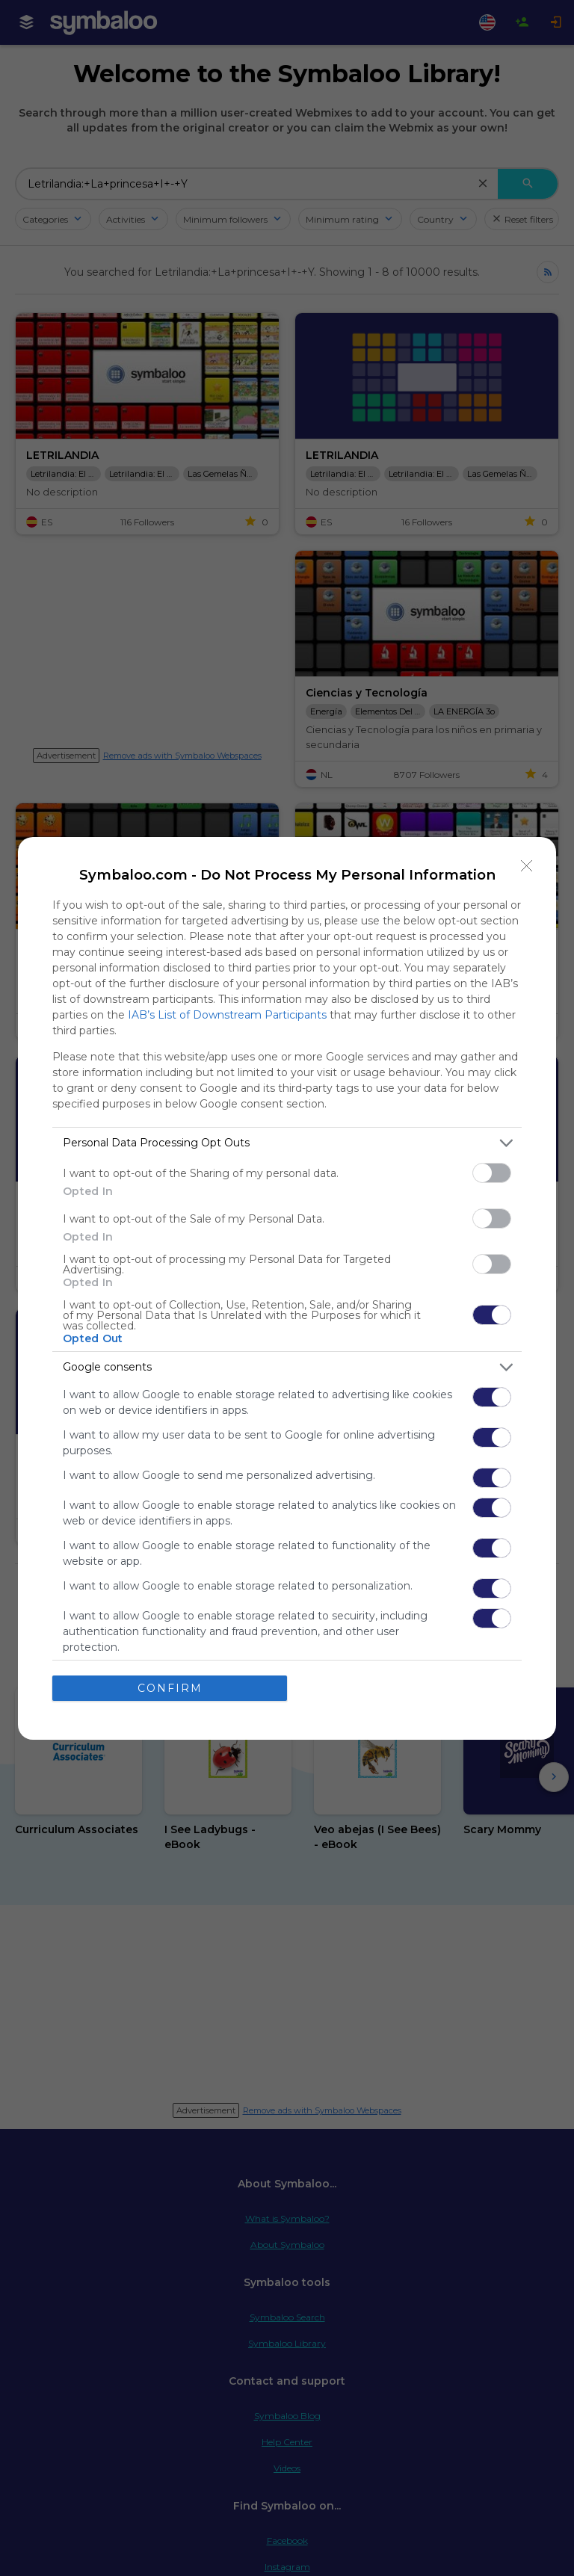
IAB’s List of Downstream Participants (227, 1015)
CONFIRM (170, 1688)
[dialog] (287, 1288)
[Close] (527, 866)
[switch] (491, 1173)
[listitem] (287, 1143)
